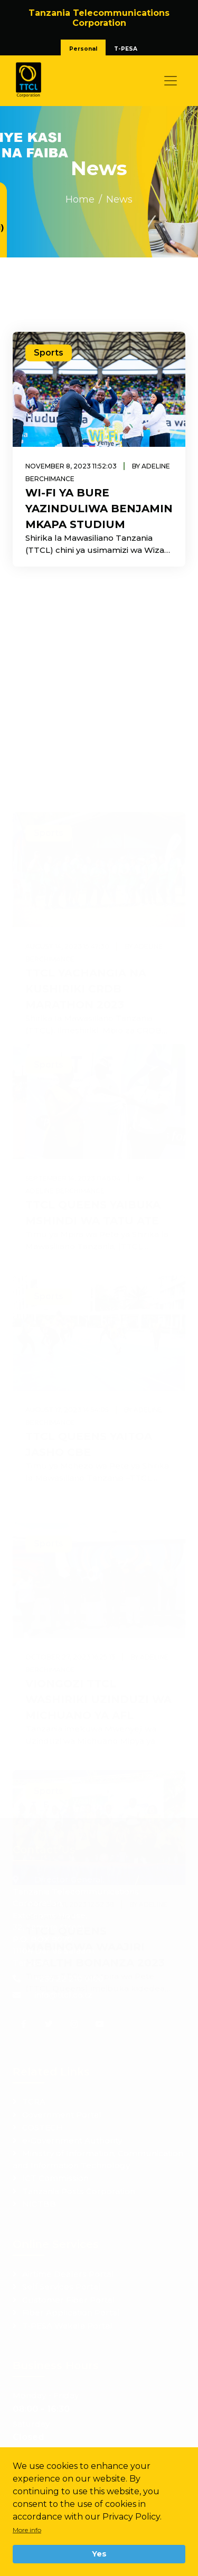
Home (80, 199)
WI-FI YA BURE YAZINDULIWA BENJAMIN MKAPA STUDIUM (99, 508)
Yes (99, 2554)
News (119, 199)
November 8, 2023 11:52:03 (71, 466)
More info (27, 2530)
